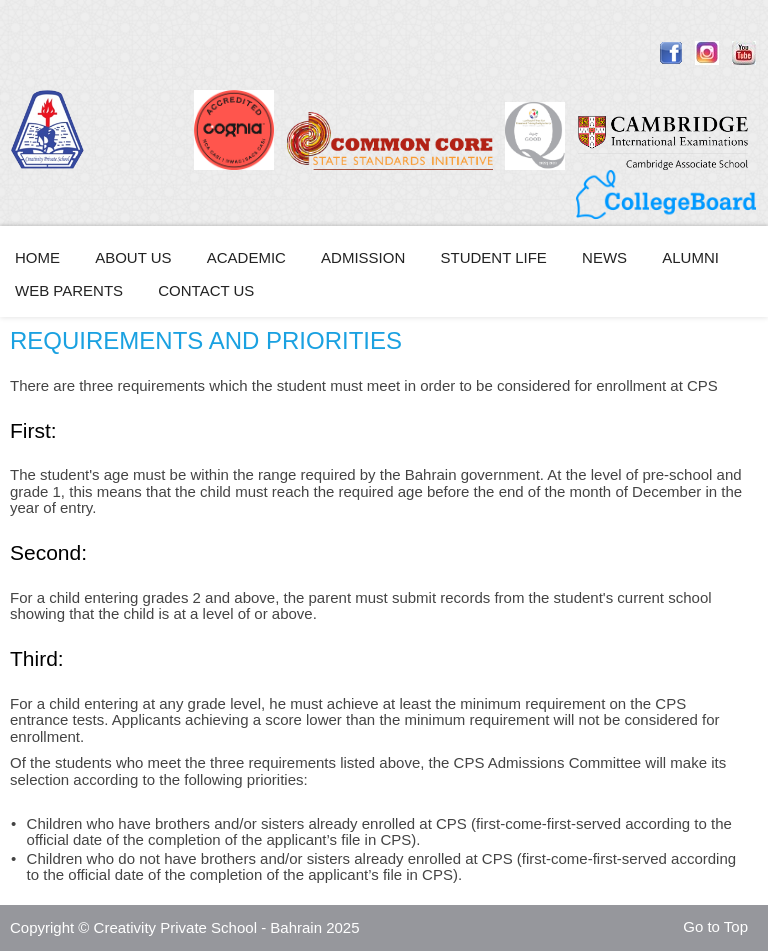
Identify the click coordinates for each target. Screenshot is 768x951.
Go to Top (715, 926)
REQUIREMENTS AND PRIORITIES (206, 340)
